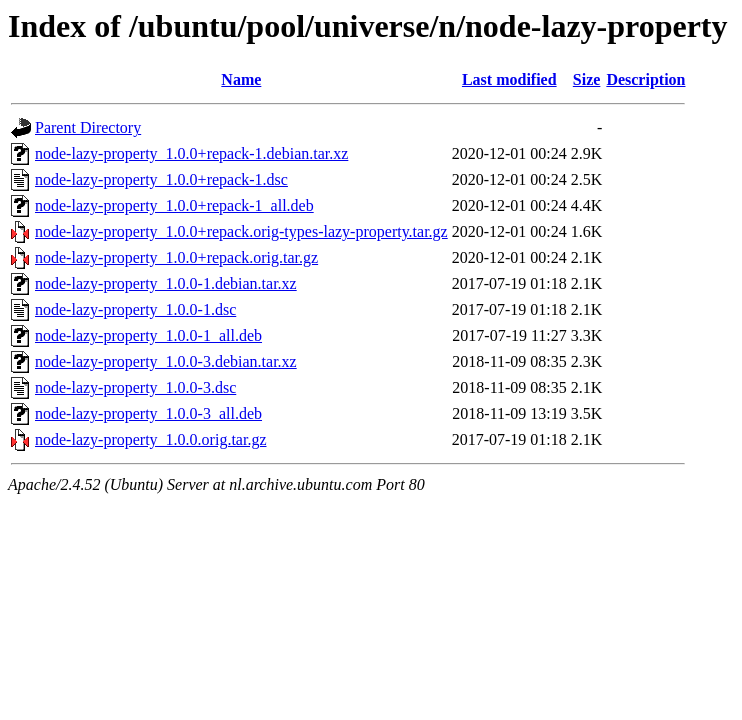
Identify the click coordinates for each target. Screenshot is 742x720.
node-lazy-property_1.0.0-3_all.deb (148, 413)
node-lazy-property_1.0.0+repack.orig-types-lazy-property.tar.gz (241, 231)
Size (587, 79)
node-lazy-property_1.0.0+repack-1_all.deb (174, 205)
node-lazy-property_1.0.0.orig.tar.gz (150, 439)
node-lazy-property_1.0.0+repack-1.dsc (161, 179)
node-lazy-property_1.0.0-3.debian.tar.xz (166, 361)
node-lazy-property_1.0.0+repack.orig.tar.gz (176, 257)
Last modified (509, 79)
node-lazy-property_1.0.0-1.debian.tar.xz (166, 283)
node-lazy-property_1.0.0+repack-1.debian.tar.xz (191, 153)
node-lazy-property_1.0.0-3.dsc (135, 387)
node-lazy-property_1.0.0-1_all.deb (148, 335)
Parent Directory (88, 127)
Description (645, 79)
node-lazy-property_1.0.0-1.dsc (135, 309)
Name (241, 79)
